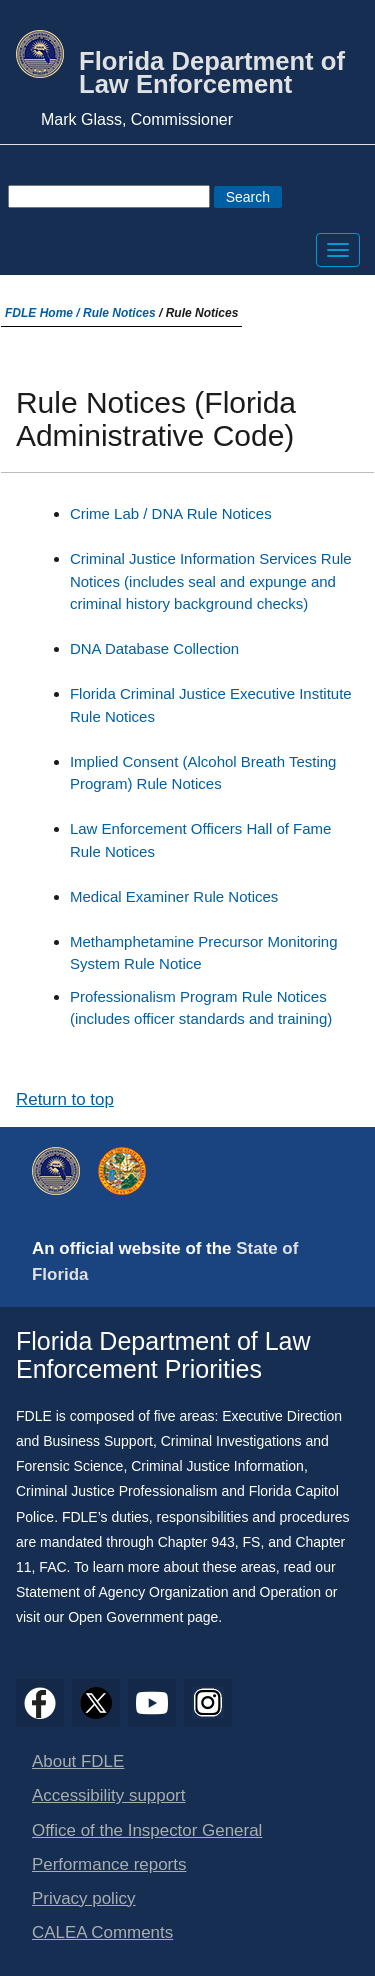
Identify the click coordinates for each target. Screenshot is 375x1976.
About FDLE (78, 1761)
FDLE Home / (44, 313)
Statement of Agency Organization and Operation (168, 1592)
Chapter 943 (196, 1542)
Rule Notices (119, 313)
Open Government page (143, 1617)
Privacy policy (84, 1898)
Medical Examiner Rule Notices (174, 896)
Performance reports (109, 1864)
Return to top (65, 1099)
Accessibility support (108, 1795)
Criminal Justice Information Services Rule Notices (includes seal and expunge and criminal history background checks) (211, 581)
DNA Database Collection (154, 648)
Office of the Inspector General (147, 1830)
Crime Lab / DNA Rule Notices (171, 513)
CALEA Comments (102, 1932)
